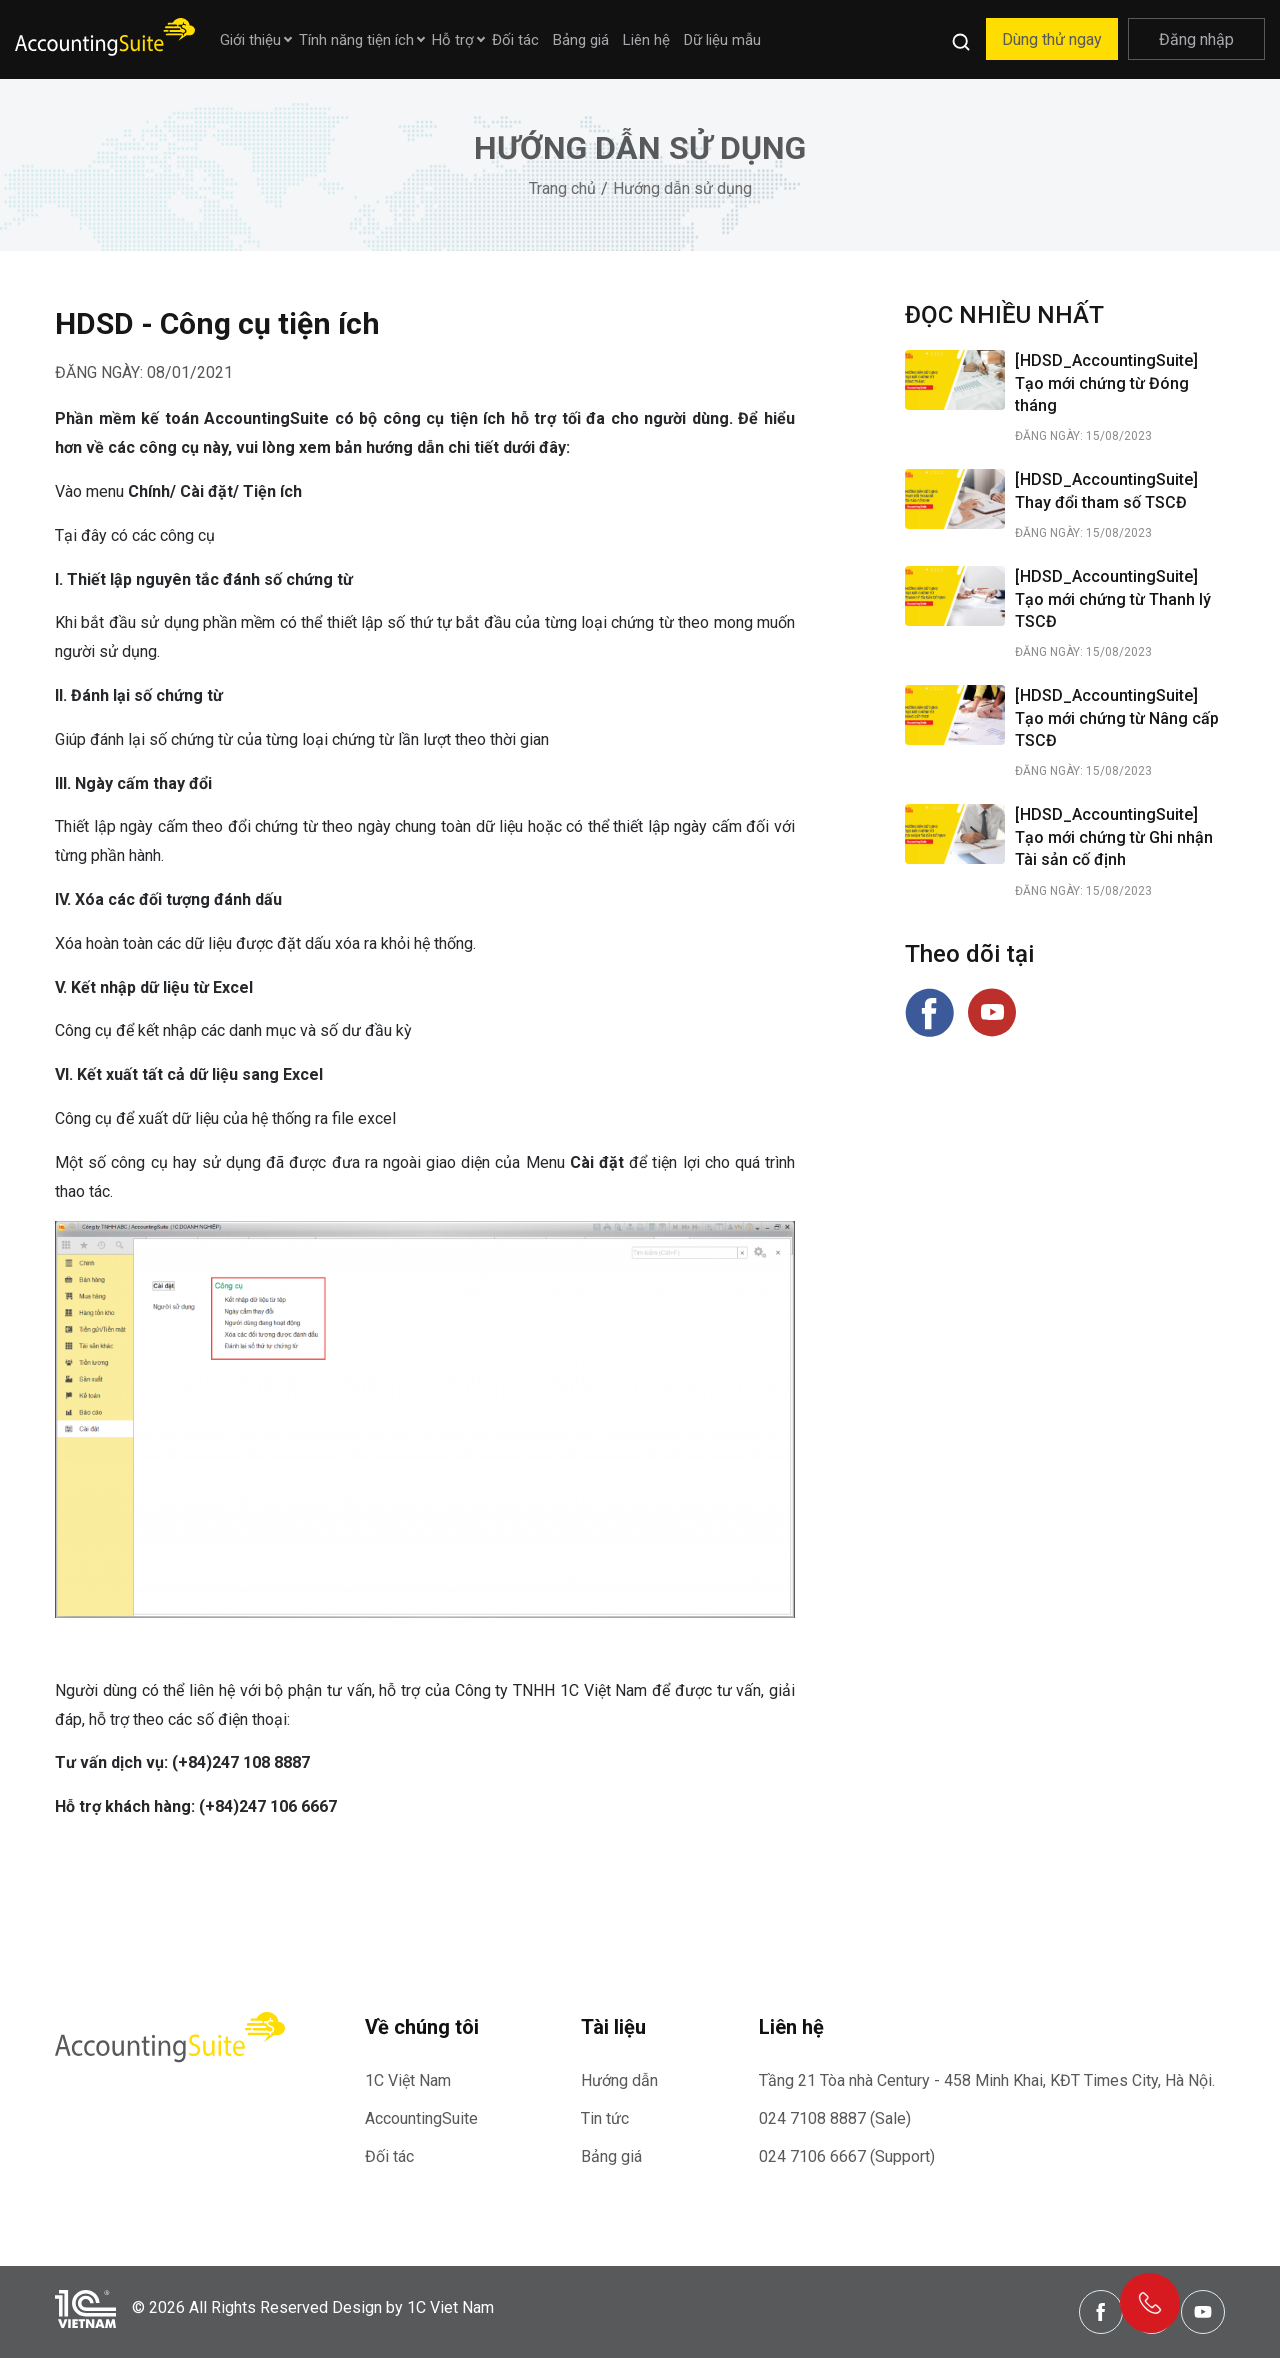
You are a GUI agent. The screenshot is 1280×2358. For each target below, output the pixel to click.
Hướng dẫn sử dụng (682, 188)
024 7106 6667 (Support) (847, 2156)
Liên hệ (646, 40)
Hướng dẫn (619, 2080)
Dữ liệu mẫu (722, 40)
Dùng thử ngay (1052, 39)
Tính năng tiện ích (356, 40)
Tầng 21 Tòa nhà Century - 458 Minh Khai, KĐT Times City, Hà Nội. (987, 2080)
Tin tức (605, 2118)
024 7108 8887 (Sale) (835, 2118)
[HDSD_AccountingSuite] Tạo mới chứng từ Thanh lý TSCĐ (1113, 599)
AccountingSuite (421, 2118)
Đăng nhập (1196, 39)
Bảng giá (581, 40)
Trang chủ (562, 188)
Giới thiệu (250, 40)
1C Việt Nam (408, 2080)
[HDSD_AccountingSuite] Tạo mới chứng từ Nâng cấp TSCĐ (1117, 718)
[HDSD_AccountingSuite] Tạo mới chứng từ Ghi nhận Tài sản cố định (1114, 837)
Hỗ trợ (453, 40)
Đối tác (515, 40)
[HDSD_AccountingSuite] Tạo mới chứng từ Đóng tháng (1106, 383)
